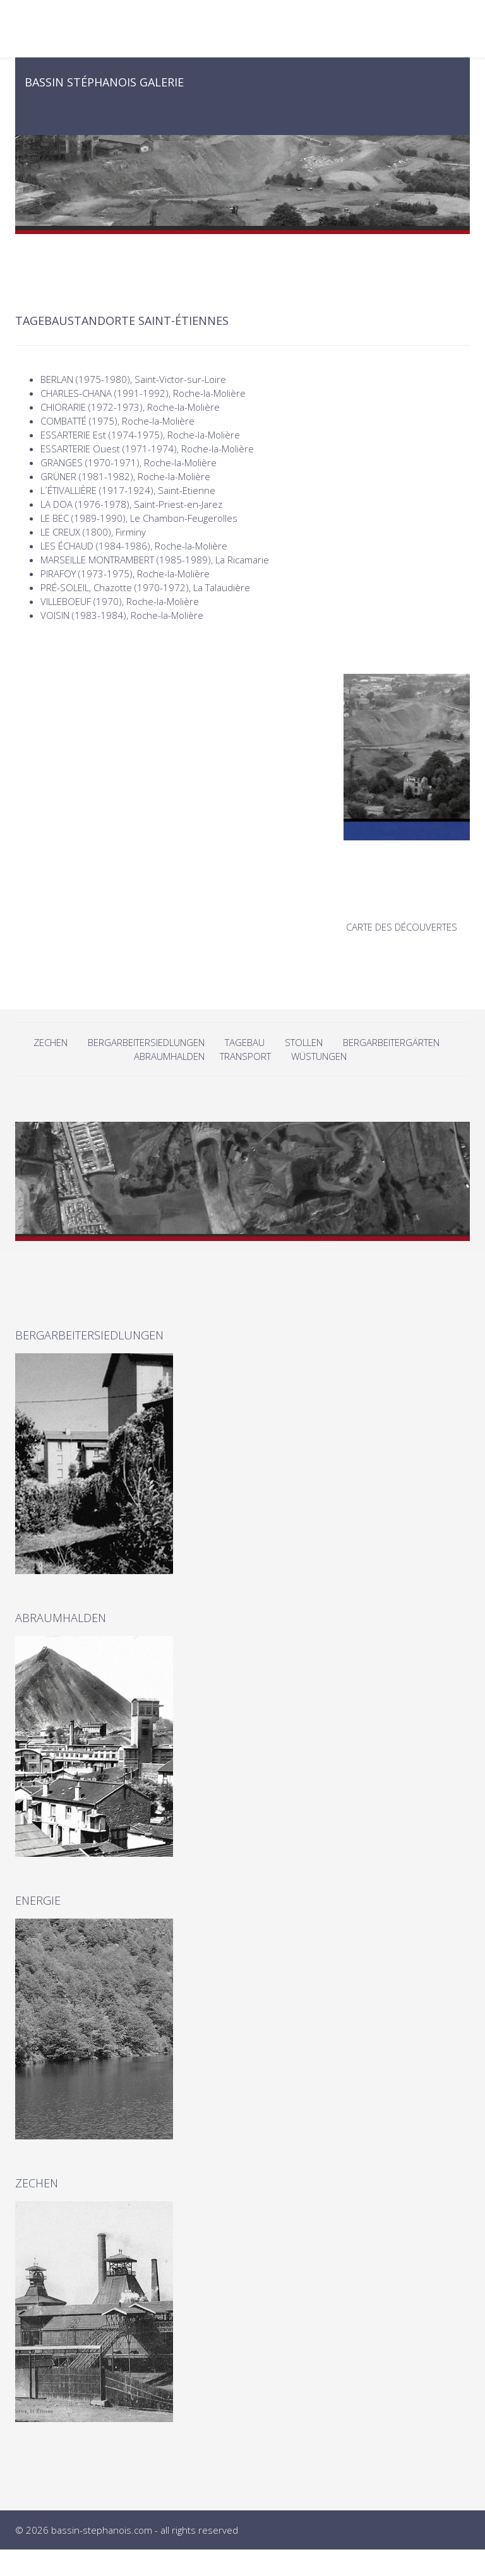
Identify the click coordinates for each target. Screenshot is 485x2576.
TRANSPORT (245, 1056)
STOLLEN (304, 1042)
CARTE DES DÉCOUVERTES (401, 926)
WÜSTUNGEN (319, 1056)
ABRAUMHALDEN (169, 1056)
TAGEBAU (245, 1042)
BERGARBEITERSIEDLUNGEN (146, 1042)
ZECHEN (50, 1042)
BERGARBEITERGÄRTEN (391, 1042)
